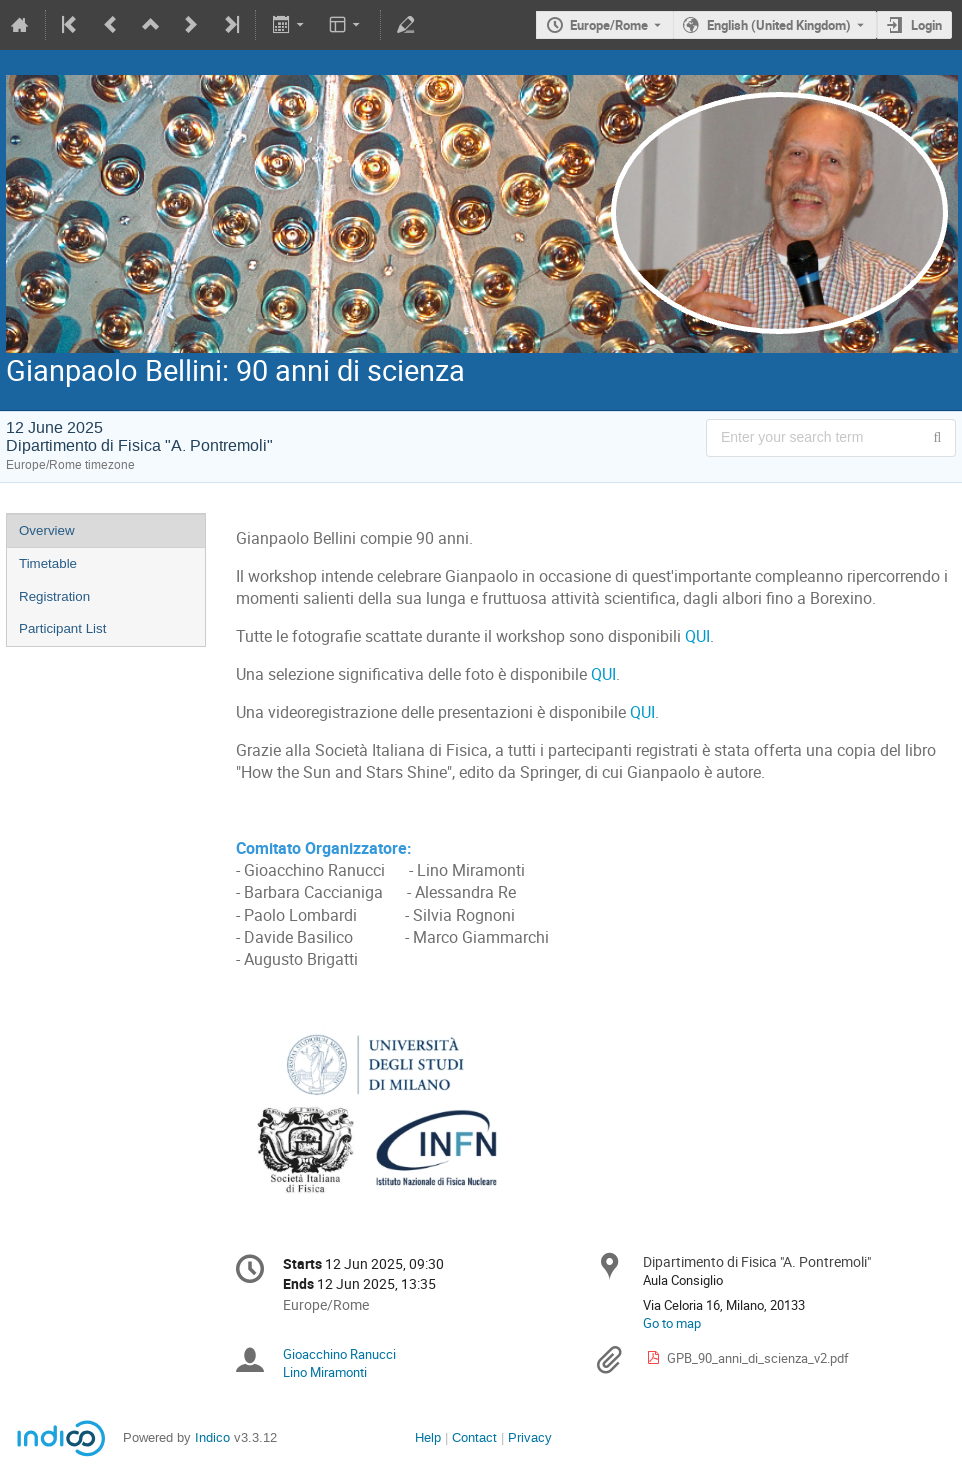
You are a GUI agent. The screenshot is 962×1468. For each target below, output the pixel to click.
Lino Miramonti (325, 1372)
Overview (47, 530)
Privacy (530, 1437)
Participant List (62, 628)
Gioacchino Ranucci (339, 1354)
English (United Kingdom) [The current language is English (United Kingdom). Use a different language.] (779, 25)
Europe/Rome (609, 25)
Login (926, 25)
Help (428, 1437)
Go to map (672, 1323)
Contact (474, 1437)
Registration (54, 596)
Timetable (48, 563)
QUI (697, 636)
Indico (212, 1437)
